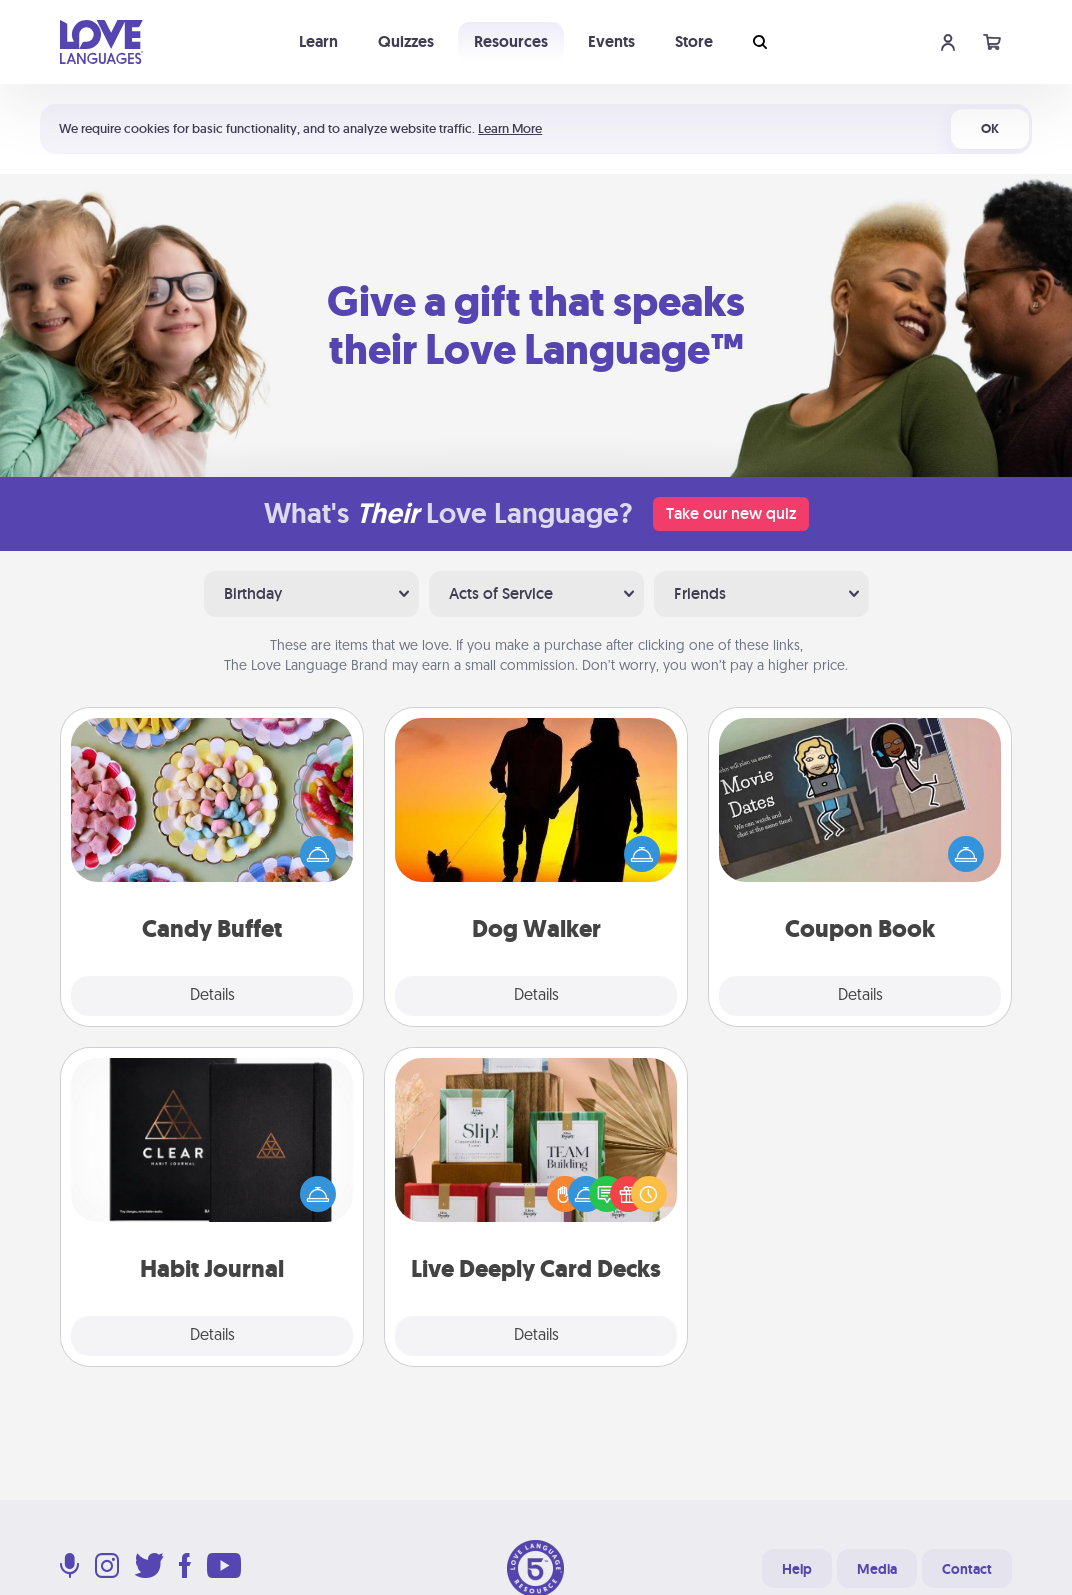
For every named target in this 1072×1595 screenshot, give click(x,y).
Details (212, 996)
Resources (511, 41)
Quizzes (406, 41)
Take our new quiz (731, 513)
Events (611, 41)
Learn (318, 41)
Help (797, 1569)
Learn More (510, 128)
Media (877, 1569)
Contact (967, 1569)
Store (694, 41)
